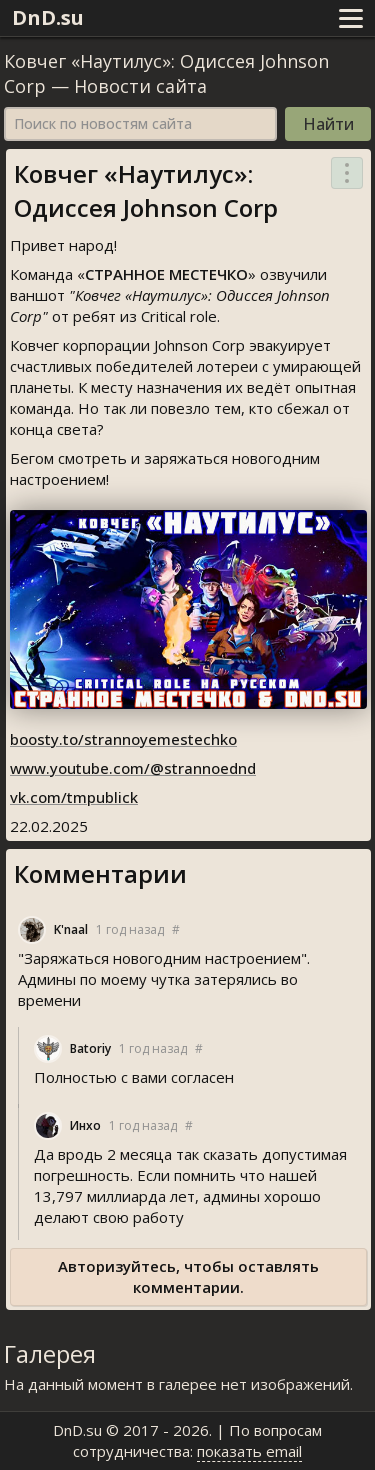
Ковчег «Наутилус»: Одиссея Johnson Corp (146, 190)
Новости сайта (140, 86)
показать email (249, 1451)
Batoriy (90, 1048)
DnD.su (48, 17)
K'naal (71, 929)
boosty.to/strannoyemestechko (123, 739)
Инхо (85, 1125)
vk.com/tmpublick (74, 797)
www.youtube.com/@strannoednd (133, 768)
